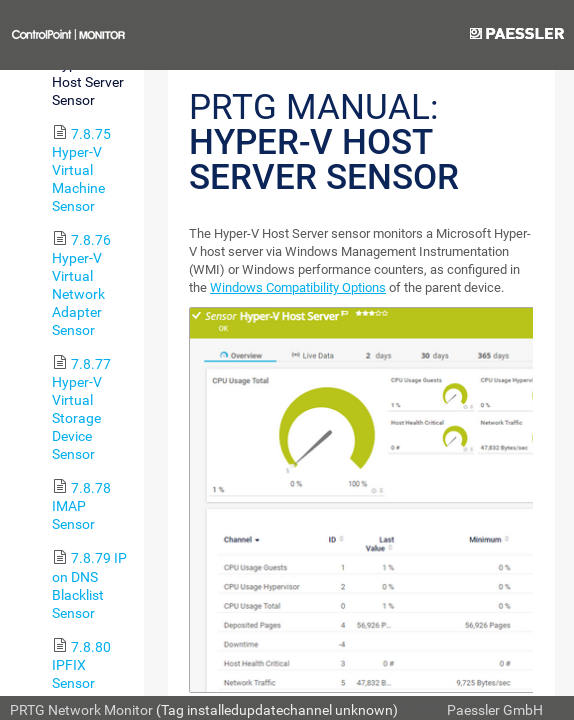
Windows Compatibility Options (298, 287)
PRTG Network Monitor (81, 710)
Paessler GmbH (495, 710)
